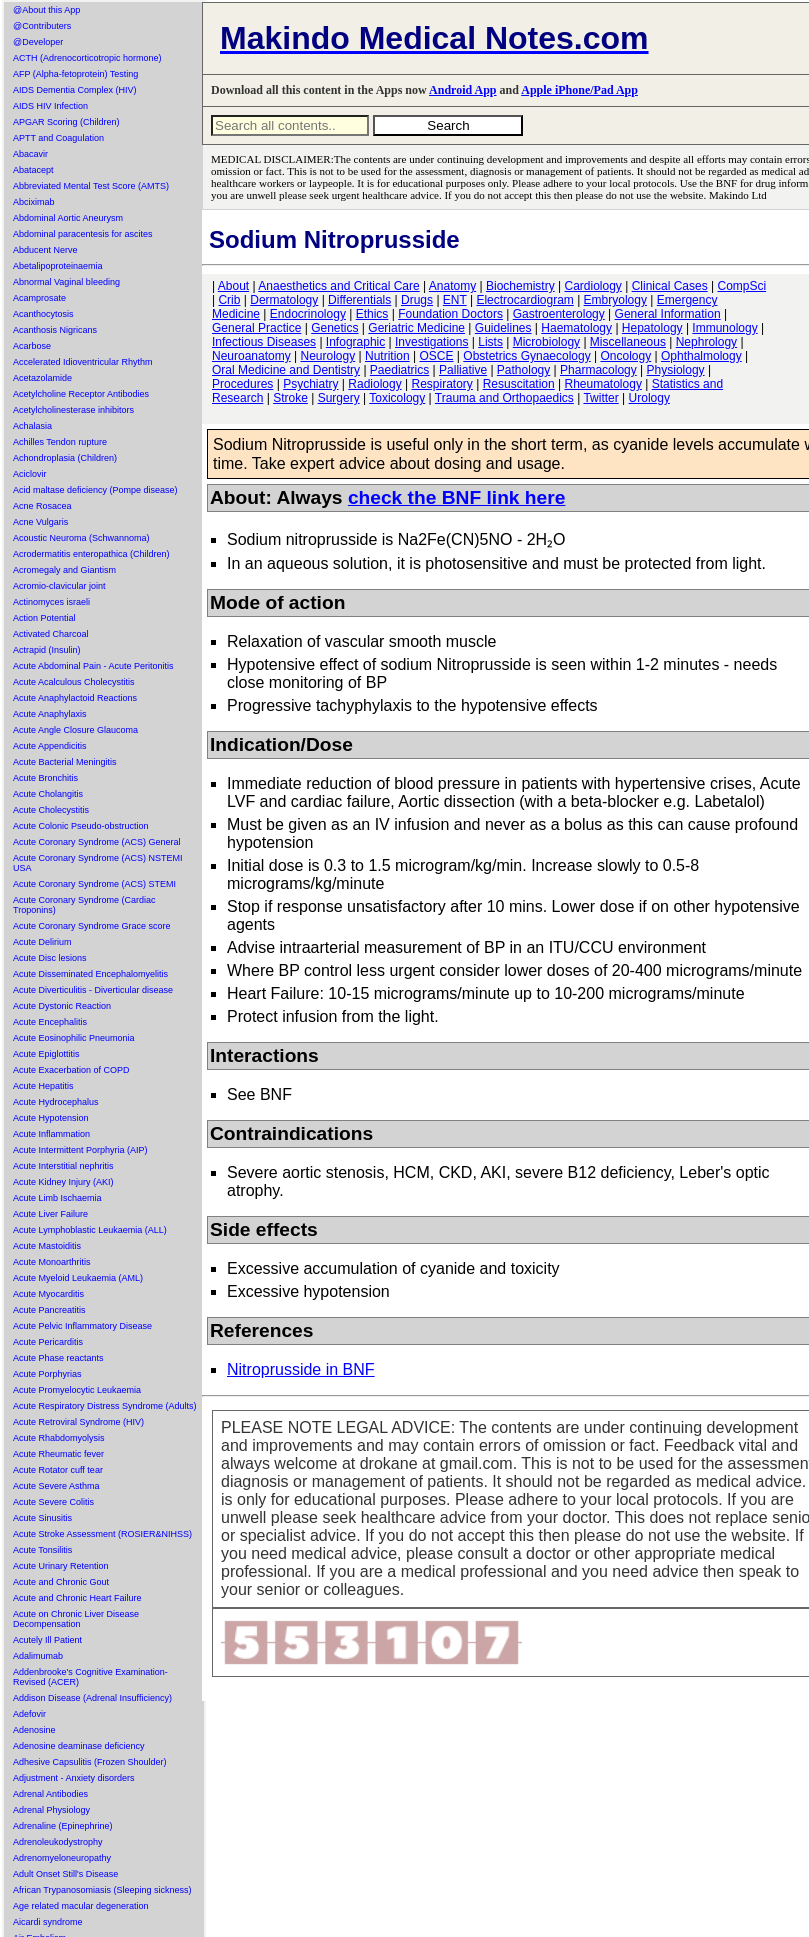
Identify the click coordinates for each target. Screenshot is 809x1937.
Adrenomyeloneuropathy (62, 1858)
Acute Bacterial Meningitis (65, 762)
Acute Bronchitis (45, 778)
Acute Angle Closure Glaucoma (75, 730)
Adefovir (29, 1714)
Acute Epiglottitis (46, 1054)
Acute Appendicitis (50, 746)
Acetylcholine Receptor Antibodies (81, 394)
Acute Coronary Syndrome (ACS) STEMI (94, 884)
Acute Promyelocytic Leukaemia (77, 1390)
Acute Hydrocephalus (56, 1102)
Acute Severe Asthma (56, 1486)
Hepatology (652, 328)
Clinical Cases (670, 286)
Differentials (359, 300)
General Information (668, 314)
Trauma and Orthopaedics (504, 398)
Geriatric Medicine (416, 328)
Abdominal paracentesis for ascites (83, 234)
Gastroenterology (559, 314)
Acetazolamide (42, 378)
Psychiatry (310, 384)
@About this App (46, 10)
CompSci (741, 286)
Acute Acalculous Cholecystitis (74, 682)
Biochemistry (520, 286)
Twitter (600, 398)
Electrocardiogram (524, 300)
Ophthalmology (701, 356)
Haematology (576, 328)
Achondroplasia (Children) (65, 458)
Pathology (523, 370)
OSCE (437, 356)
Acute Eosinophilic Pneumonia (74, 1038)
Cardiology (592, 286)
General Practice (256, 328)
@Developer (38, 42)
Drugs (417, 300)
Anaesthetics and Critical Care (338, 286)
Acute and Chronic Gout (61, 1582)
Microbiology (546, 342)
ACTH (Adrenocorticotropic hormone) (87, 58)
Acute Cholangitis (48, 794)
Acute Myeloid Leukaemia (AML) (78, 1278)
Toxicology (397, 398)
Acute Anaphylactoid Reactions (75, 698)
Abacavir (30, 154)
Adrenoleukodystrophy (58, 1842)
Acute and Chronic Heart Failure (77, 1598)
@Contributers (42, 26)
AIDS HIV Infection (50, 106)
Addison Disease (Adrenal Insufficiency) (92, 1698)
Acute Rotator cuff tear (58, 1470)
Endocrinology (308, 314)
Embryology (615, 300)
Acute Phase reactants (58, 1358)
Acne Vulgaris (40, 522)
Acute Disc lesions (50, 958)
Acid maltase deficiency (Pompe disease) (95, 490)
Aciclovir (30, 474)
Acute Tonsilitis (42, 1550)
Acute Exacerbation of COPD (71, 1070)
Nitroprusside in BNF (301, 1369)
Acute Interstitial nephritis (63, 1166)
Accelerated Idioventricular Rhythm (83, 362)
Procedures (242, 384)
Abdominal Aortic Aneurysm (68, 218)
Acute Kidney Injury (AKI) (63, 1182)
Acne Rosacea (42, 506)
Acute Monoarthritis (52, 1262)
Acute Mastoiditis (47, 1246)
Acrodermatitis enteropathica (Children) (91, 554)
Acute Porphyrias (47, 1374)
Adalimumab (38, 1656)
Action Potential (44, 618)
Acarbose (32, 346)
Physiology (676, 370)
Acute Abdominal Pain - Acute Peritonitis (93, 666)
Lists (490, 342)
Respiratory (442, 384)
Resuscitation (519, 384)
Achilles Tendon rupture (60, 442)
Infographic (355, 342)
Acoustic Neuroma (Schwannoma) (81, 538)
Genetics (334, 328)
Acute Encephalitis (50, 1022)
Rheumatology (603, 384)
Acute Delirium (42, 942)
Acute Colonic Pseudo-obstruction (81, 826)
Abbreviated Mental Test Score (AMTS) (91, 186)
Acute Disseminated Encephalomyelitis (90, 974)
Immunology (724, 328)
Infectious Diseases (264, 342)
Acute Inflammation (51, 1134)
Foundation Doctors (450, 314)
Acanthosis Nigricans (55, 330)
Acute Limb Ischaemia (57, 1198)
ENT (455, 300)
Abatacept (33, 170)
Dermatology (284, 300)
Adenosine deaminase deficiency (79, 1746)
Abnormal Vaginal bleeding (66, 282)
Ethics (372, 314)
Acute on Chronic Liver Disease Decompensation (76, 1619)
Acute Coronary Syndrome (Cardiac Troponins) (84, 905)
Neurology (328, 356)
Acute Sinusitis (42, 1518)
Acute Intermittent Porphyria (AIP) (80, 1150)
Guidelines (503, 328)
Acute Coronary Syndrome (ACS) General (97, 842)
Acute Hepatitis (43, 1086)
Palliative (463, 370)
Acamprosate (39, 298)
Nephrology (706, 342)
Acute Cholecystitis (51, 810)
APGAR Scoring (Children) (66, 122)
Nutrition (387, 356)
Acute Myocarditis (48, 1294)
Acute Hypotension (51, 1118)
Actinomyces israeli (51, 602)
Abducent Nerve (45, 250)
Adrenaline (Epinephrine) (63, 1826)
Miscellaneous (628, 342)
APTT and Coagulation (58, 138)
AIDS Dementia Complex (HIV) (75, 90)
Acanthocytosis (43, 314)
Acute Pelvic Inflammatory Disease (82, 1326)
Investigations (431, 342)
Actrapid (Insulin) (47, 650)
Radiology (374, 384)
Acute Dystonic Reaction (62, 1006)
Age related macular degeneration (81, 1906)
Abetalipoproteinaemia (58, 266)
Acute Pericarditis (48, 1342)
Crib (229, 300)
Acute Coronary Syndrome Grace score (92, 926)
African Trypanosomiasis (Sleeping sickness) (102, 1890)
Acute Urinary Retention (61, 1566)
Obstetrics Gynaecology (526, 356)
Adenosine (34, 1730)
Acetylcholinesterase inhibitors (73, 410)
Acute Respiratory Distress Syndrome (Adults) (105, 1406)
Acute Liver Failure (50, 1214)
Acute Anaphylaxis (50, 714)
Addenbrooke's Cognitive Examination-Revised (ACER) (90, 1677)
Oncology (626, 356)
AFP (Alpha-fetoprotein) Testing (75, 74)
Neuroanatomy (251, 356)
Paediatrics (399, 370)
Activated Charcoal (51, 634)
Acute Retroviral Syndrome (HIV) (78, 1422)
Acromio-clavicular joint (59, 586)
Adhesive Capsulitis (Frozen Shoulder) (90, 1762)
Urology (649, 398)
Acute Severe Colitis (53, 1502)
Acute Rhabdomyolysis (59, 1438)
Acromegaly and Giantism (64, 570)
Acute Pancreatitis (49, 1310)
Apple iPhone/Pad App (579, 90)
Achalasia (32, 426)
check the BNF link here (457, 497)
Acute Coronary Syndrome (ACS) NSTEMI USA (98, 863)
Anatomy (452, 286)
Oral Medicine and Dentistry (286, 370)
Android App (462, 90)
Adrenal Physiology (51, 1810)
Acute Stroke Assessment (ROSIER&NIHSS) (102, 1534)
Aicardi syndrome (48, 1922)
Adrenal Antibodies (50, 1794)
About (233, 286)
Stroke (290, 398)
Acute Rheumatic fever (58, 1454)
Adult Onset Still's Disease (65, 1874)
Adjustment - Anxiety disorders (74, 1778)
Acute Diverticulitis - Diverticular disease (93, 990)
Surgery (339, 398)
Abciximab (34, 202)
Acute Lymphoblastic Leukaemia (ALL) (90, 1230)
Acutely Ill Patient (47, 1640)
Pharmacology (598, 370)
